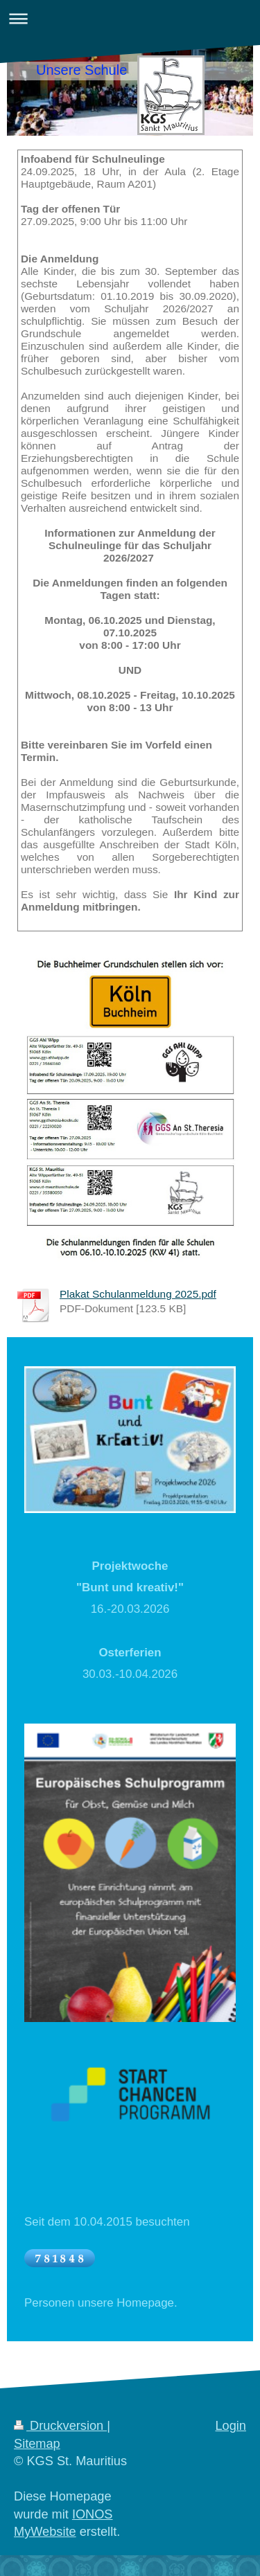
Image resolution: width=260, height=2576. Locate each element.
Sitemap (37, 2444)
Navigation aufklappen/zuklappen (130, 18)
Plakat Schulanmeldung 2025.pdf (138, 1294)
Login (230, 2426)
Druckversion (60, 2426)
